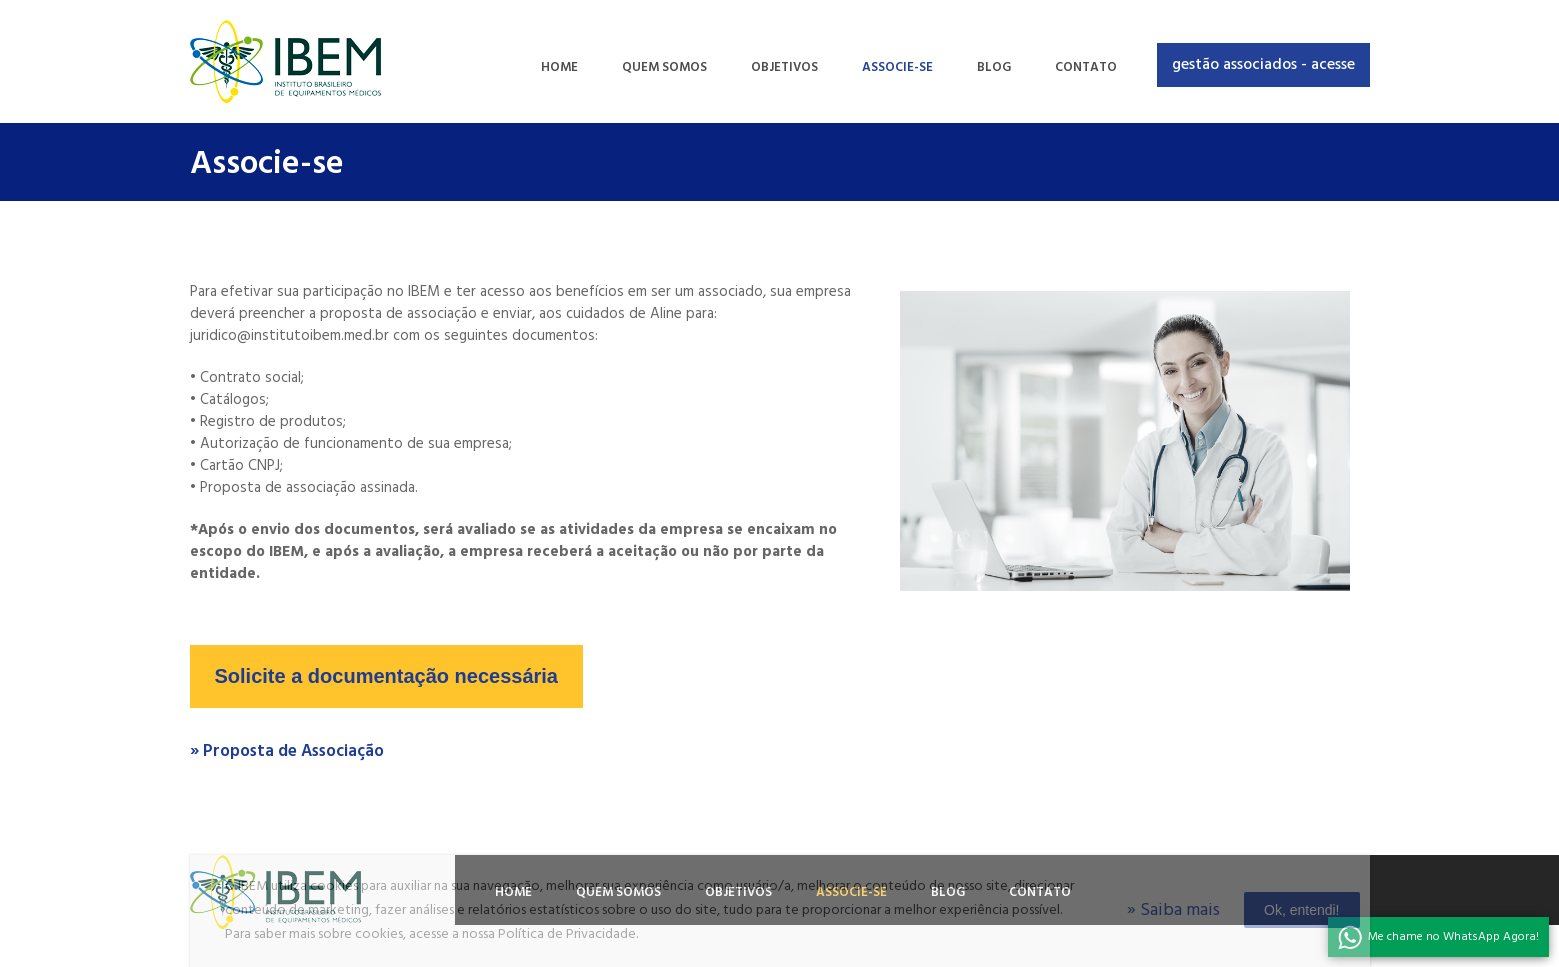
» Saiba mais (1173, 910)
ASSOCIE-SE (897, 67)
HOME (559, 67)
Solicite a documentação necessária (387, 676)
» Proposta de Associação (287, 751)
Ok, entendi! (1302, 910)
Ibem (285, 61)
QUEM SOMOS (664, 67)
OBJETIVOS (784, 67)
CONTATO (1086, 67)
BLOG (994, 67)
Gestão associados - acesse (1263, 65)
